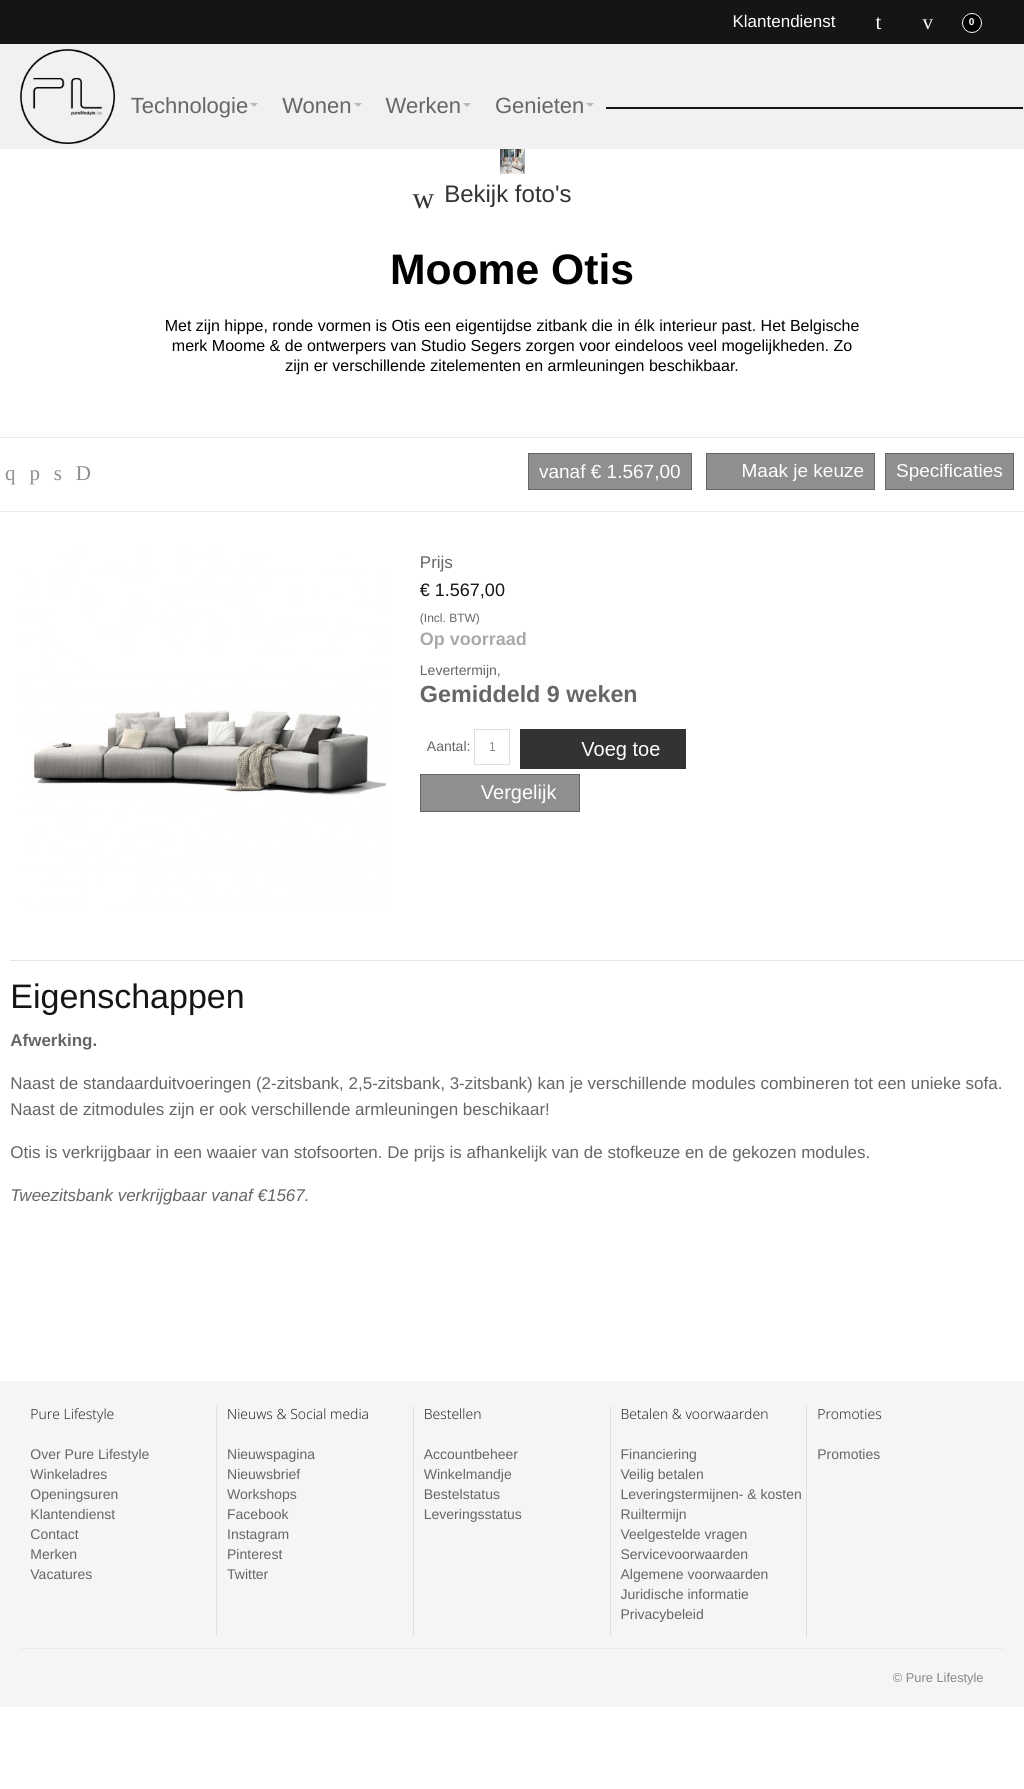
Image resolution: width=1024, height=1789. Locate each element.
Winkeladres (68, 1474)
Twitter (247, 1574)
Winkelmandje (468, 1474)
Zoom (204, 728)
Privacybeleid (661, 1614)
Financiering (658, 1454)
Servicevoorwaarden (684, 1554)
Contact (54, 1534)
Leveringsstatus (473, 1514)
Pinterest (254, 1554)
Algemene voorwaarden (694, 1574)
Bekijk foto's (507, 194)
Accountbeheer (471, 1454)
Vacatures (61, 1574)
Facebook (257, 1514)
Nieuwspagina (271, 1454)
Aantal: (449, 746)
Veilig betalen (661, 1474)
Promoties (848, 1454)
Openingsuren (74, 1494)
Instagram (258, 1534)
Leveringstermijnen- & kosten (710, 1494)
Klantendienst (783, 21)
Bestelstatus (462, 1494)
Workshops (262, 1494)
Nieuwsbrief (263, 1474)
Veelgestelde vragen (683, 1534)
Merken (53, 1554)
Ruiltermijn (653, 1514)
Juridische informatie (684, 1594)
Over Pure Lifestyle (89, 1454)
